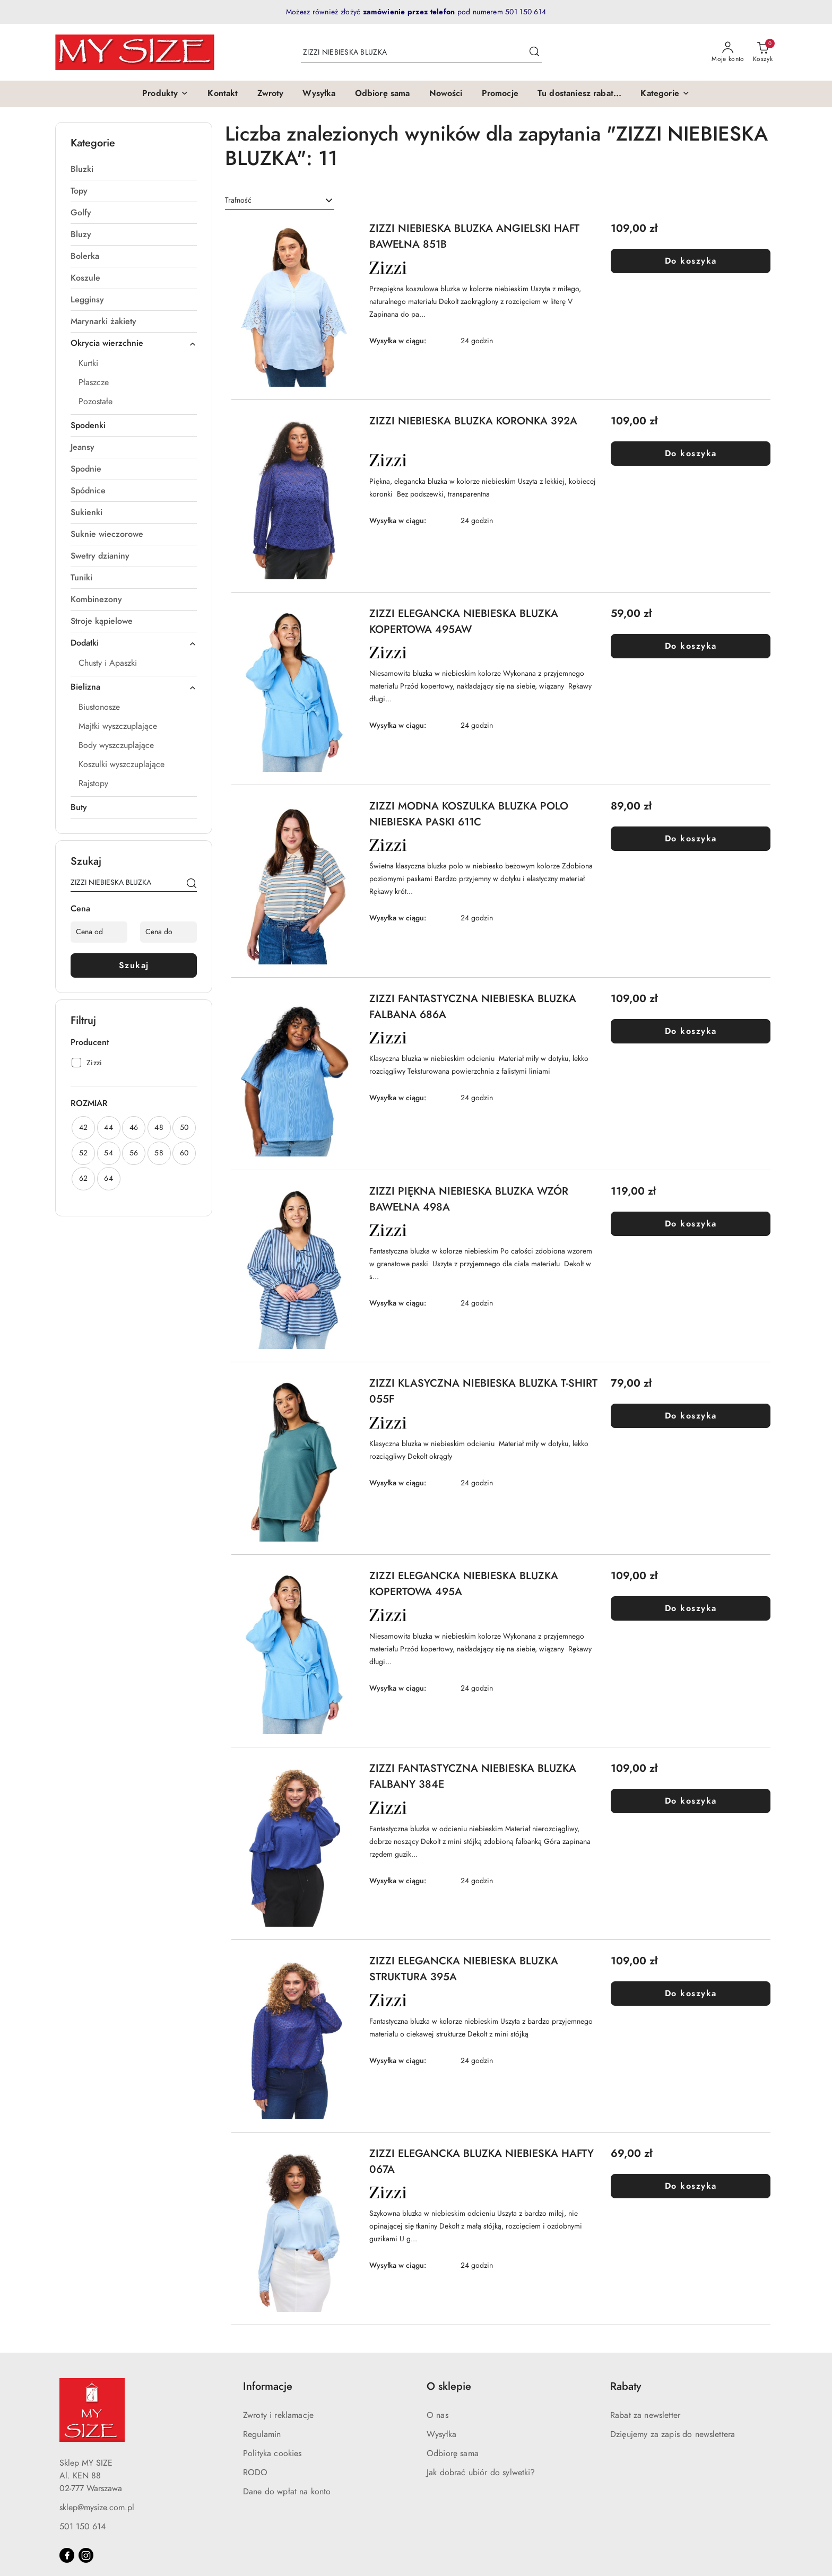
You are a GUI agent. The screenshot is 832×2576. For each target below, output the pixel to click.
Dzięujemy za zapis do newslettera (672, 2434)
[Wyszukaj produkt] (421, 52)
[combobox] (279, 201)
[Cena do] (168, 932)
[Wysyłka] (319, 94)
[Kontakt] (222, 94)
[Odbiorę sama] (382, 94)
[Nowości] (446, 94)
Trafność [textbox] (238, 200)
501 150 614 (82, 2527)
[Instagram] (86, 2555)
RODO (255, 2472)
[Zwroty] (270, 94)
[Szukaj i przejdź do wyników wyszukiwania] (534, 52)
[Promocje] (500, 94)
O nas (437, 2415)
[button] (165, 94)
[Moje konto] (728, 52)
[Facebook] (66, 2555)
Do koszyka (691, 261)
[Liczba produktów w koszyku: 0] (763, 52)
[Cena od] (99, 932)
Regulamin (262, 2434)
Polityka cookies (272, 2453)
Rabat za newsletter (645, 2415)
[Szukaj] (191, 884)
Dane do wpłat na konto (287, 2491)
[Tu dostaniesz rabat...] (579, 94)
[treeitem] (134, 169)
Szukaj (134, 965)
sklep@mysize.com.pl (96, 2507)
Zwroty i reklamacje (278, 2415)
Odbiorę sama (453, 2453)
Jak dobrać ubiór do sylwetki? (481, 2472)
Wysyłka (441, 2434)
